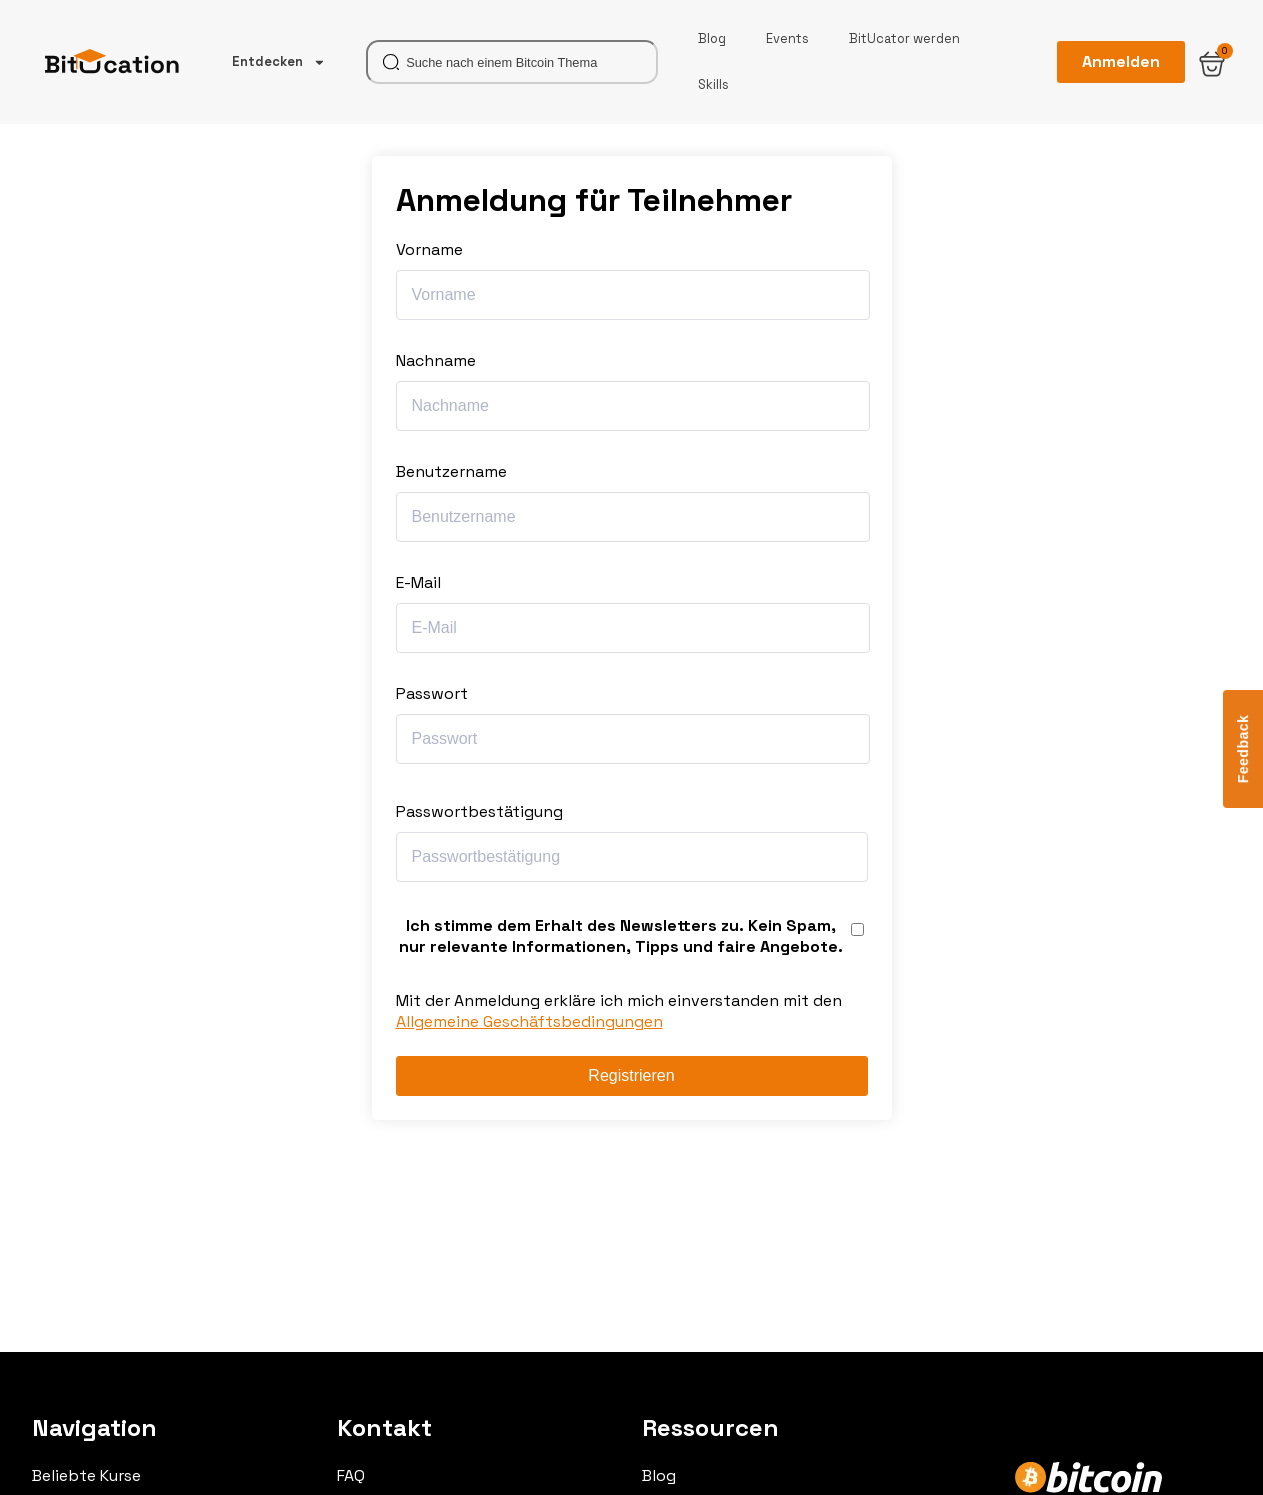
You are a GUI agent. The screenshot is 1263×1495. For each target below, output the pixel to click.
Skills (713, 84)
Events (787, 38)
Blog (712, 38)
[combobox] (512, 62)
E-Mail (418, 582)
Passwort (432, 693)
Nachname (436, 360)
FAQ (351, 1475)
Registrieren (631, 1075)
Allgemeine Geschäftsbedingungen (529, 1021)
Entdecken (279, 62)
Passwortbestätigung (479, 811)
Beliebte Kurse (86, 1475)
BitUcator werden (904, 38)
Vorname (429, 249)
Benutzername (451, 471)
